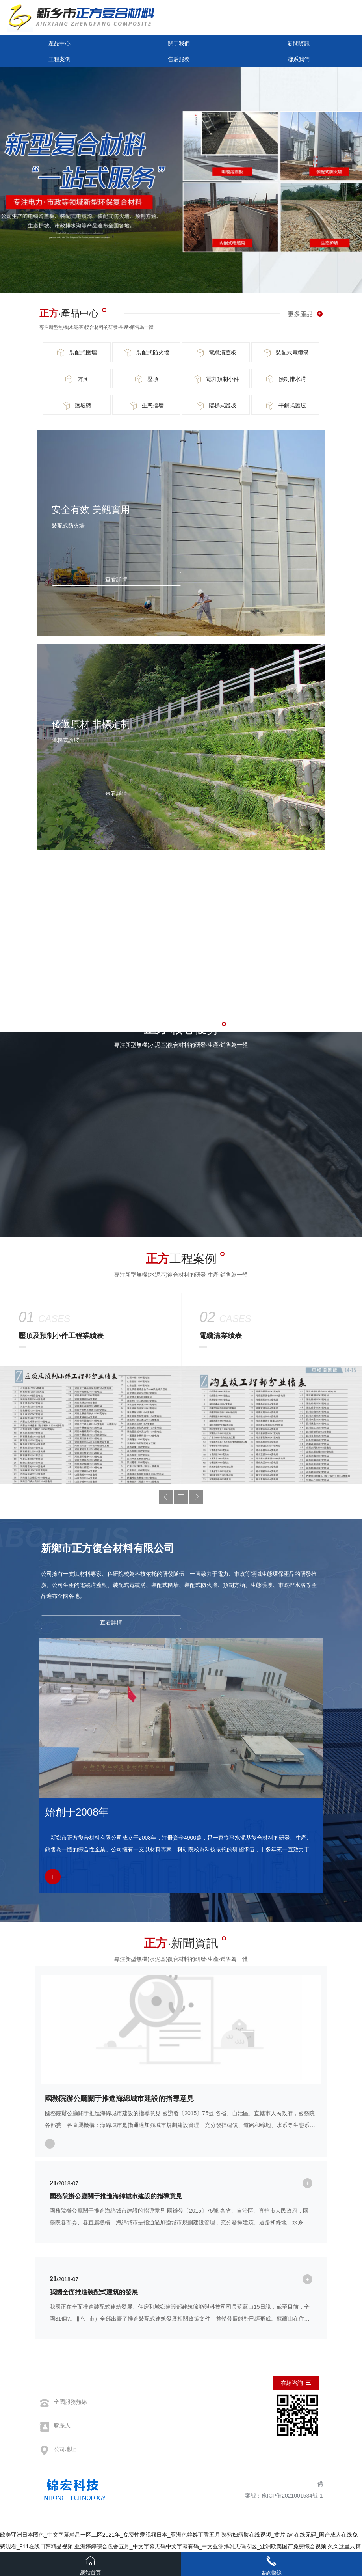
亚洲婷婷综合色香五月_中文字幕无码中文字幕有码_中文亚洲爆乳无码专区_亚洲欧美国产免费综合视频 (200, 2546)
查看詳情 (116, 579)
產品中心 (59, 43)
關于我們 (179, 43)
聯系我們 (299, 59)
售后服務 (179, 59)
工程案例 (59, 59)
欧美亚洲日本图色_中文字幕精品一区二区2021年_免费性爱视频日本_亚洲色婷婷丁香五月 (110, 2534)
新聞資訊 (299, 43)
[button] (166, 1497)
